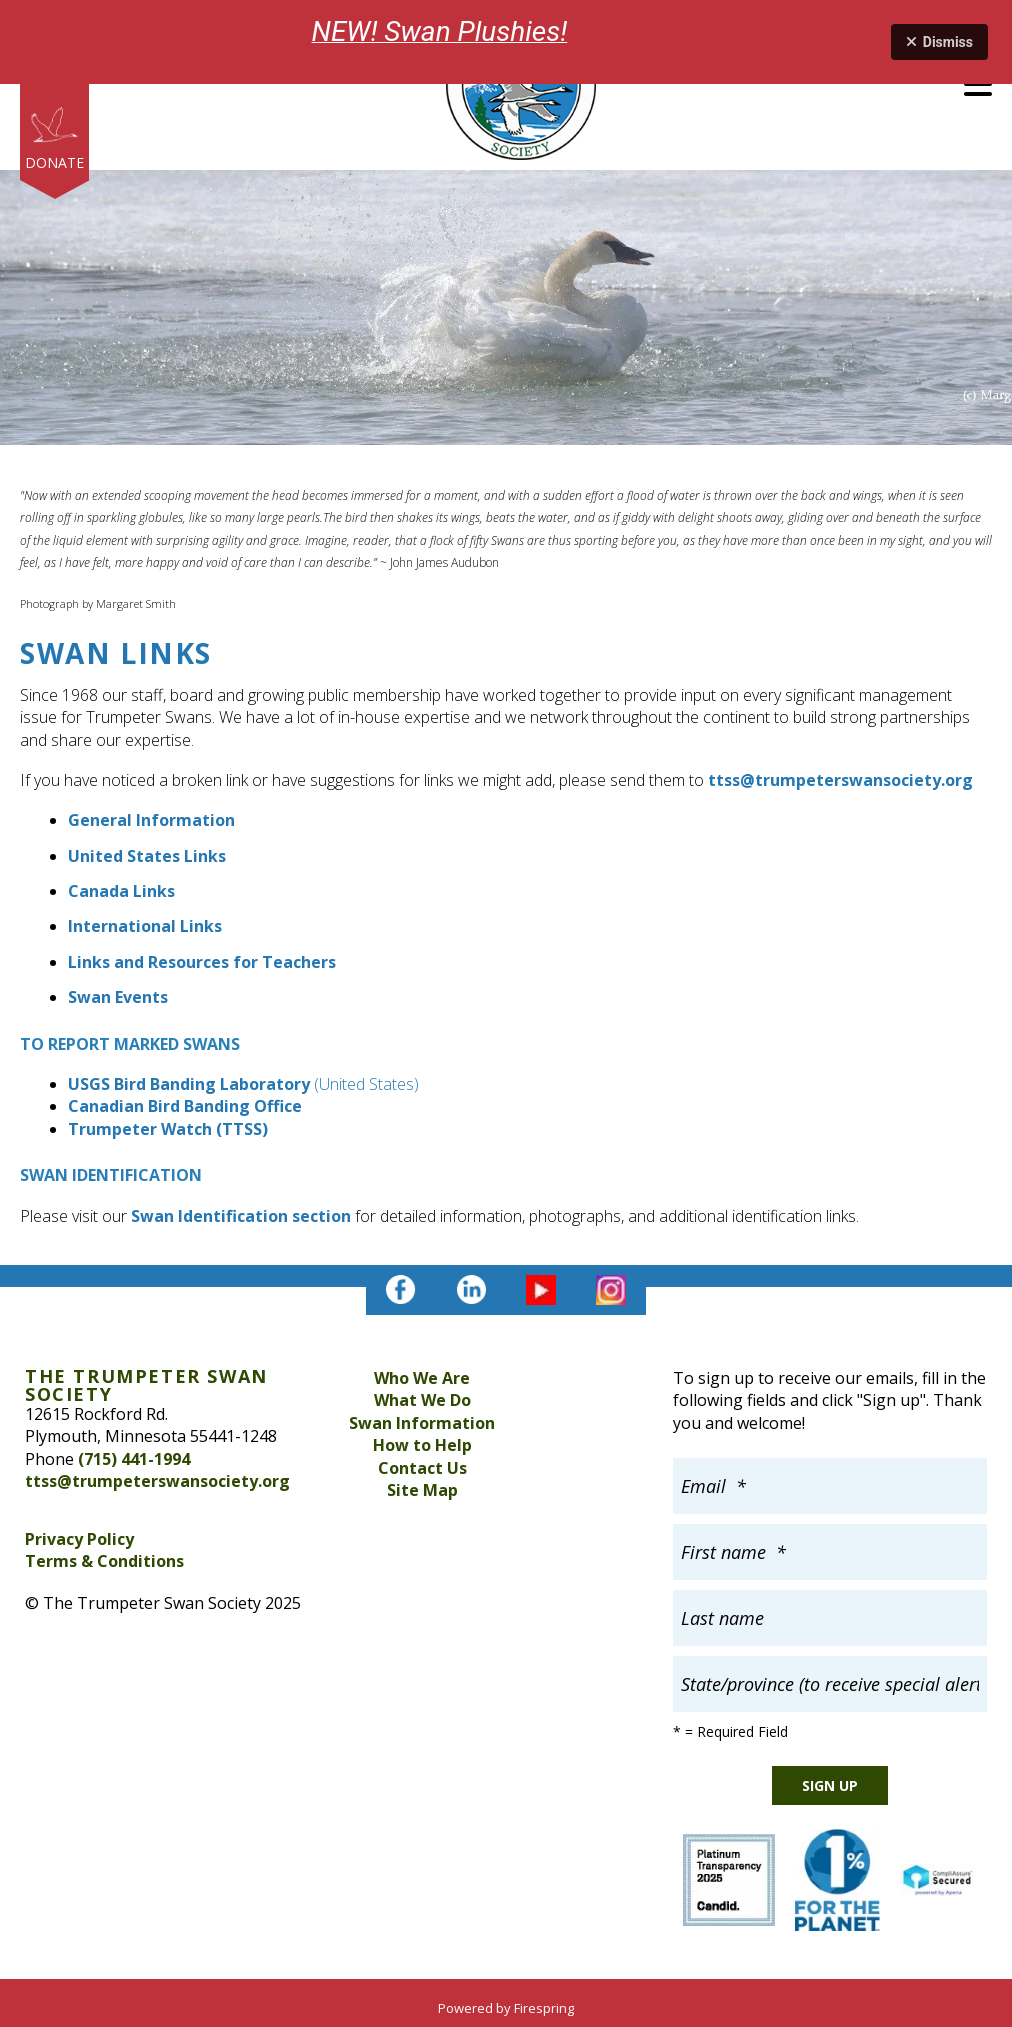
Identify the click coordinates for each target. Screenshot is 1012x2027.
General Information (151, 820)
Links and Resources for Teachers (202, 962)
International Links (145, 926)
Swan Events (118, 997)
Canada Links (121, 891)
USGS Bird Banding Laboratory (189, 1084)
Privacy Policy (79, 1539)
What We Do (422, 1400)
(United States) (366, 1084)
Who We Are (422, 1378)
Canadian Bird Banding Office (185, 1106)
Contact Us (422, 1468)
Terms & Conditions (104, 1561)
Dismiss (939, 42)
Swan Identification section (241, 1216)
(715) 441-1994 (134, 1459)
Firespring (544, 2008)
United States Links (147, 856)
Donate (54, 162)
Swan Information (422, 1423)
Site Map (422, 1490)
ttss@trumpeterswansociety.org (840, 780)
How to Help (422, 1445)
